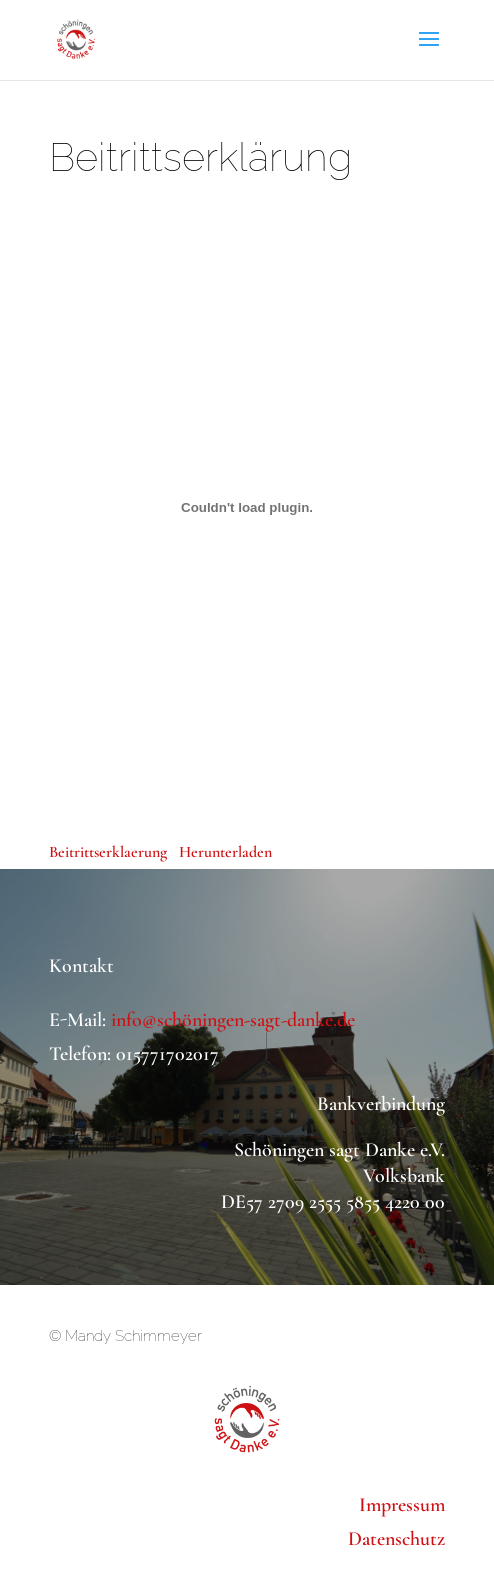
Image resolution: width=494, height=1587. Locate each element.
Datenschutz (396, 1539)
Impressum (402, 1505)
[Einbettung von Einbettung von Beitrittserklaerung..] (246, 507)
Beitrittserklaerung (108, 852)
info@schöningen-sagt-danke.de (233, 1020)
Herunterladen (225, 852)
